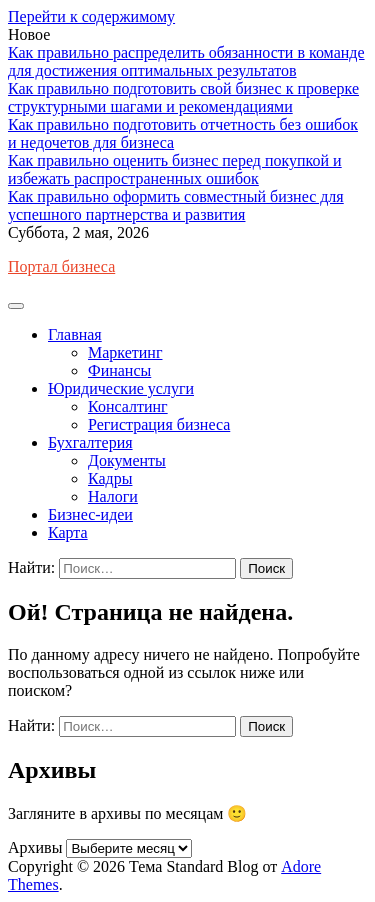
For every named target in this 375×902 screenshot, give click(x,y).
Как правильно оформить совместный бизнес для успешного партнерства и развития (176, 205)
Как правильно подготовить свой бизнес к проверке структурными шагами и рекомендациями (183, 97)
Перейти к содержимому (91, 16)
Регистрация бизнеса (159, 424)
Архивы (35, 847)
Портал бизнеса (61, 266)
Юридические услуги (121, 388)
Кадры (110, 478)
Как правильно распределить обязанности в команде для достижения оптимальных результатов (186, 61)
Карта (68, 532)
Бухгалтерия (90, 442)
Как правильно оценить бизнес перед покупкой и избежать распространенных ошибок (175, 169)
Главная (75, 334)
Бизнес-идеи (90, 514)
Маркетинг (125, 352)
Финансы (119, 370)
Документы (127, 460)
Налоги (113, 496)
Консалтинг (128, 406)
